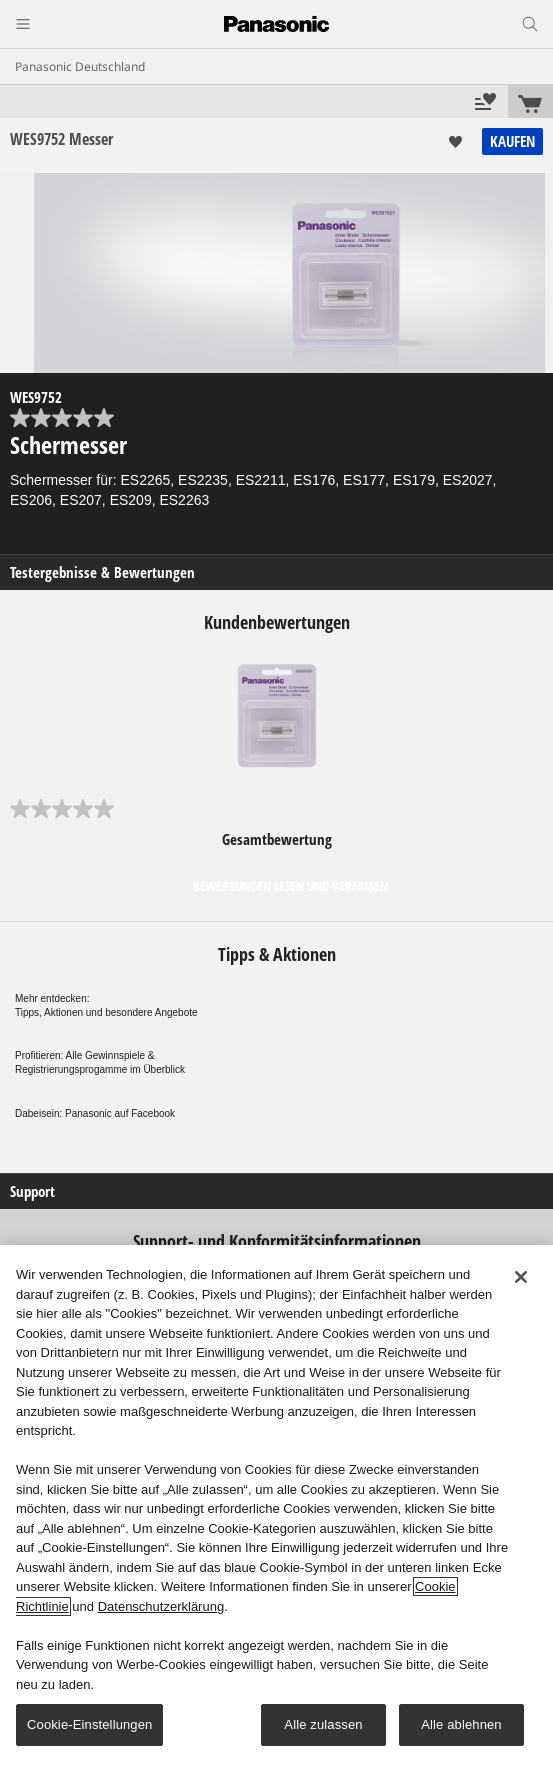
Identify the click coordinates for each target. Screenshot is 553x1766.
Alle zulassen (323, 1724)
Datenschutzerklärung (161, 1606)
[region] (276, 1505)
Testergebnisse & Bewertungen (102, 572)
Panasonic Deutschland (80, 66)
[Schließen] (521, 1277)
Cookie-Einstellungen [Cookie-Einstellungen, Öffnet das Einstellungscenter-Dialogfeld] (89, 1724)
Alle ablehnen (461, 1724)
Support (32, 1191)
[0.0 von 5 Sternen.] (276, 418)
